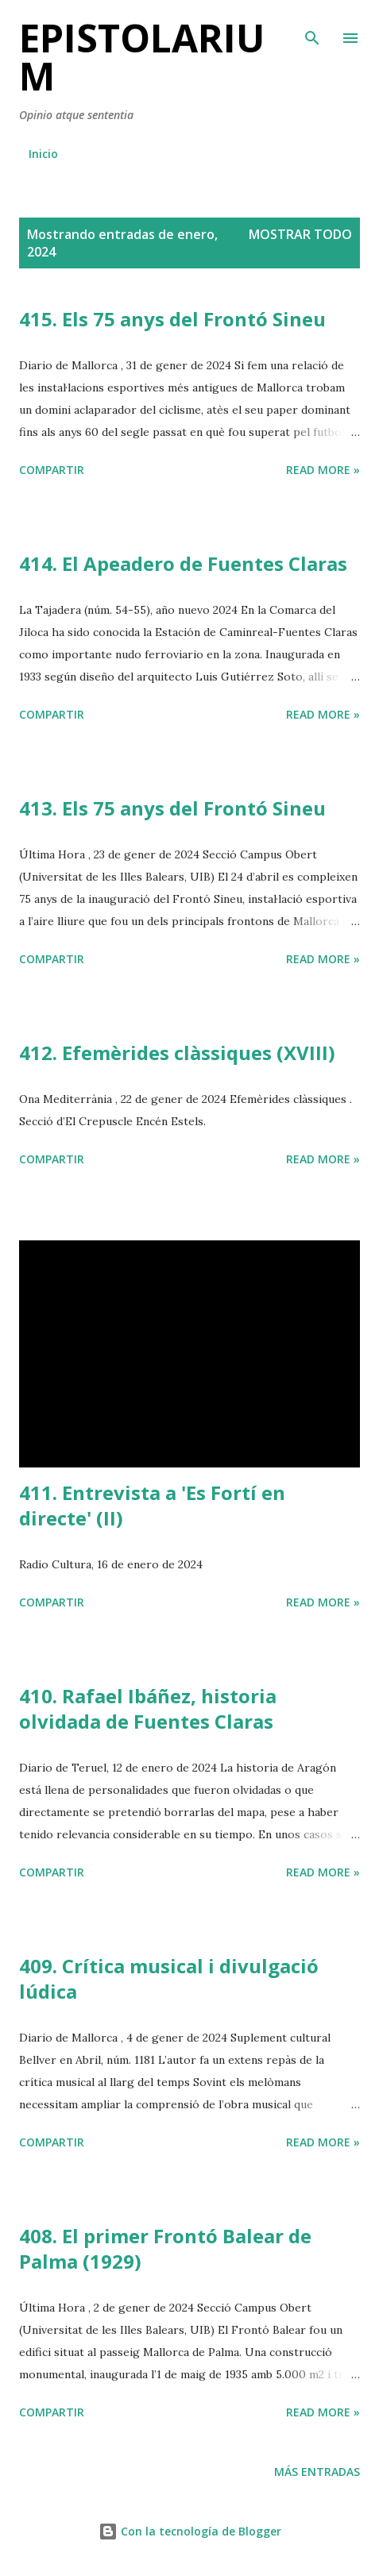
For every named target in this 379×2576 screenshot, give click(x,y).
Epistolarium (142, 57)
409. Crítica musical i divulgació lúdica (169, 1978)
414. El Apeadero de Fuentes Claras (183, 563)
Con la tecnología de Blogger (190, 2531)
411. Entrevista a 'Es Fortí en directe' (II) (152, 1505)
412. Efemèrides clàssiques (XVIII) (177, 1052)
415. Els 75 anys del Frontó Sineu (172, 319)
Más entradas (317, 2471)
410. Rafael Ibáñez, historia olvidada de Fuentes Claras (148, 1708)
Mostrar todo (300, 234)
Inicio (43, 153)
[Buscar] (312, 28)
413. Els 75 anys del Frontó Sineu (172, 808)
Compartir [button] (51, 469)
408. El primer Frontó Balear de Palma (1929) (165, 2248)
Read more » (323, 469)
